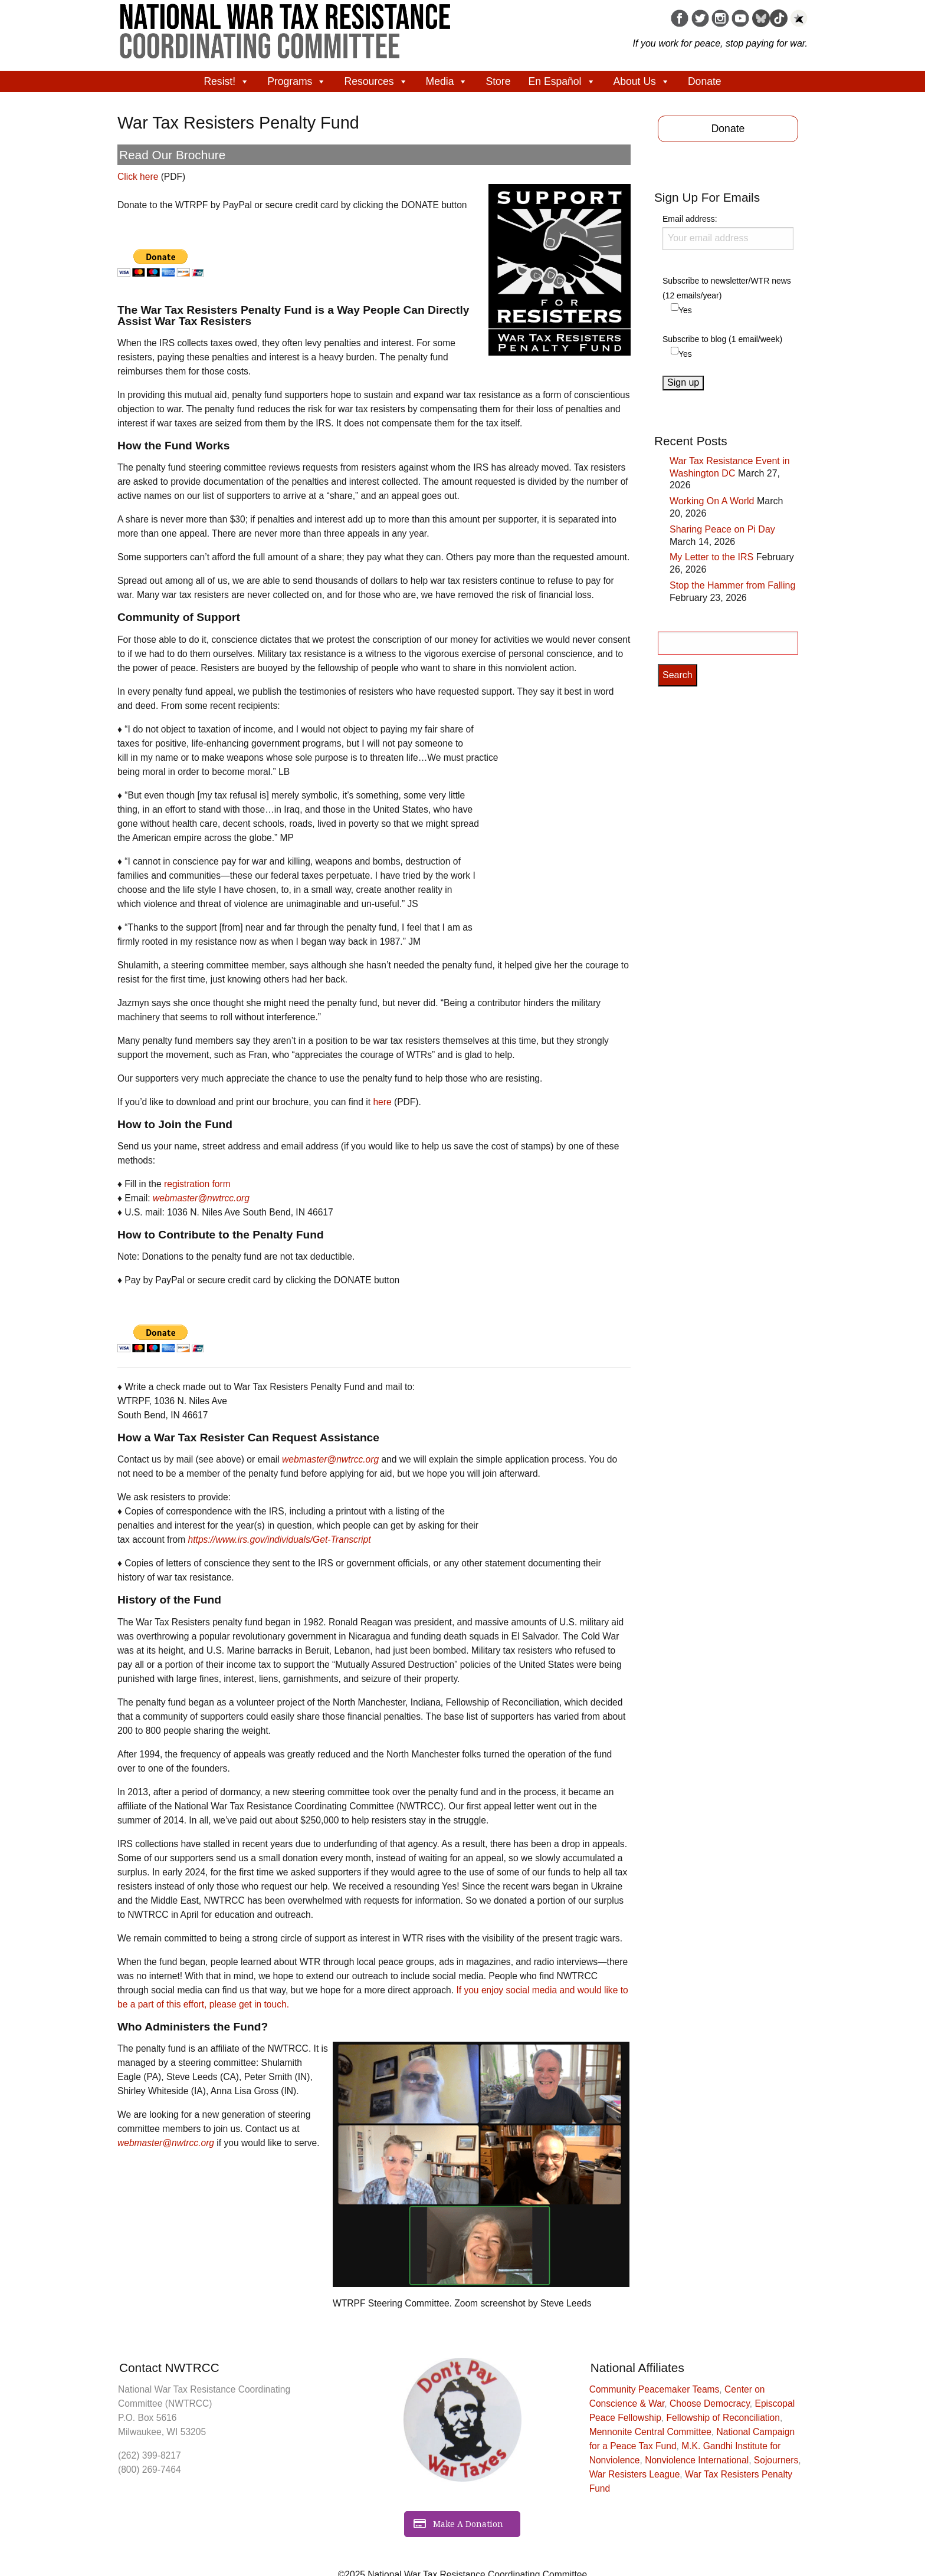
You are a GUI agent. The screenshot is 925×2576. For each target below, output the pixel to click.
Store (498, 81)
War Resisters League (634, 2474)
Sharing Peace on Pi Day (722, 529)
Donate (704, 81)
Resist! (227, 81)
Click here (137, 177)
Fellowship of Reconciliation (723, 2418)
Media (447, 81)
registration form (197, 1184)
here (382, 1102)
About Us (642, 81)
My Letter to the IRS (711, 557)
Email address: (727, 231)
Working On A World (712, 501)
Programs (296, 81)
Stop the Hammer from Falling (732, 585)
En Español (562, 81)
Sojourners (776, 2460)
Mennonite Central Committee (650, 2432)
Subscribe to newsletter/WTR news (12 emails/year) (726, 288)
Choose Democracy (710, 2403)
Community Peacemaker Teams (654, 2389)
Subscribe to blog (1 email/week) (722, 339)
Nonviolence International (697, 2460)
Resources (376, 81)
